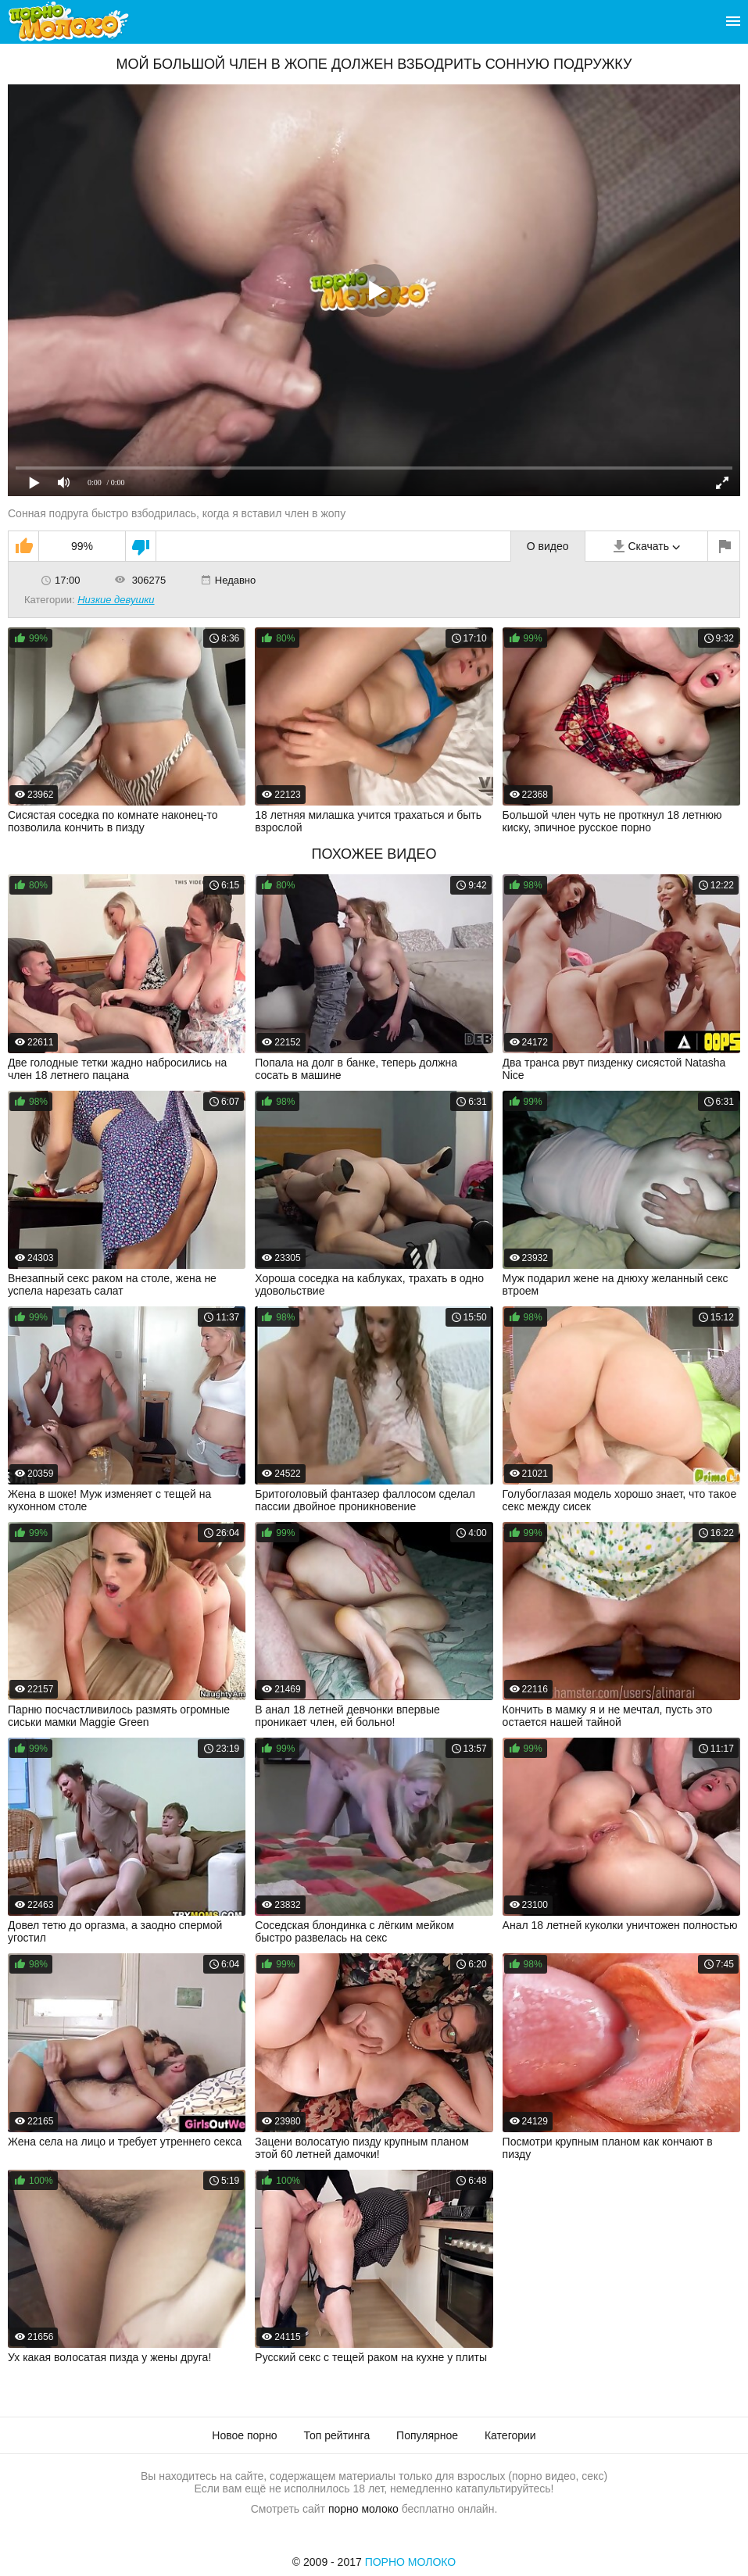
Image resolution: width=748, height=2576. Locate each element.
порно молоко (363, 2509)
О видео (548, 546)
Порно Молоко (410, 2562)
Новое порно (244, 2435)
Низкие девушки (115, 600)
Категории (510, 2435)
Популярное (427, 2435)
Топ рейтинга (337, 2435)
